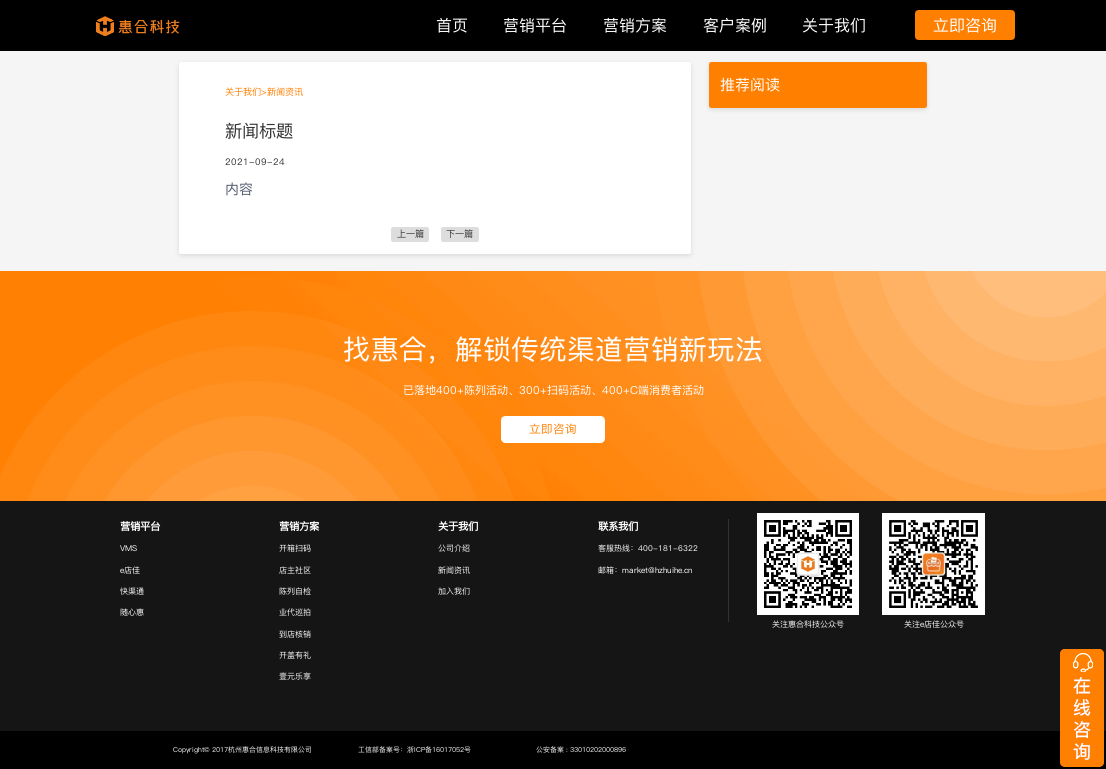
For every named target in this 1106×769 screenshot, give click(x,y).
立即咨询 (965, 25)
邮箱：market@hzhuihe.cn (645, 570)
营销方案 (635, 25)
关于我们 (834, 25)
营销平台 (535, 25)
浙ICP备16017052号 (439, 749)
